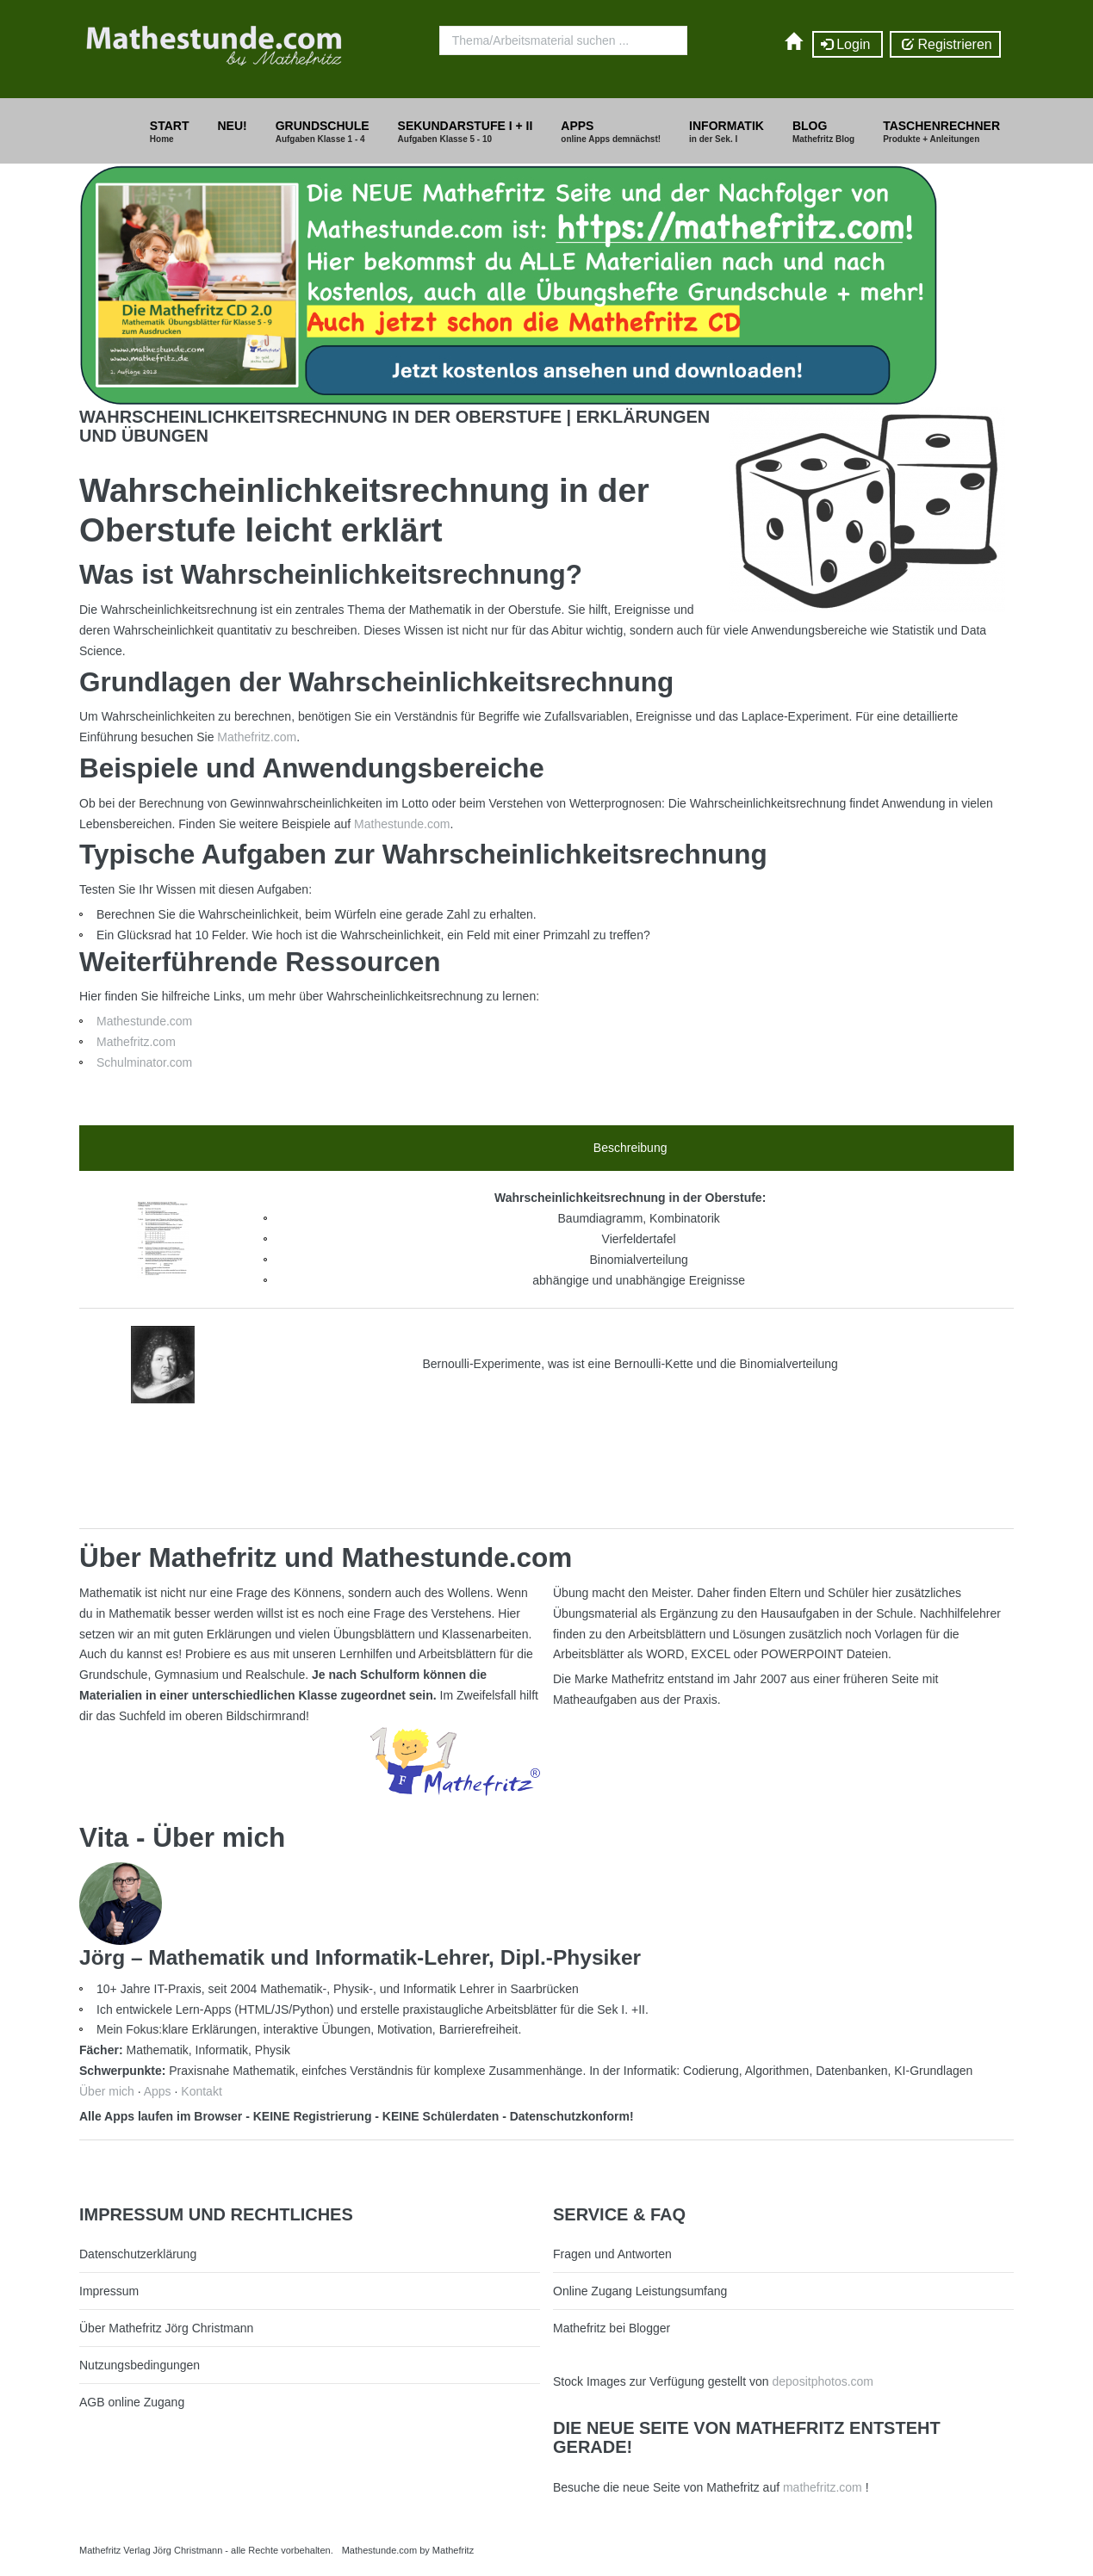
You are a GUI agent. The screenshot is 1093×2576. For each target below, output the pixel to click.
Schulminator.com (144, 1062)
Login (847, 44)
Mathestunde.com (402, 824)
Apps (157, 2091)
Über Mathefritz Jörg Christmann (166, 2328)
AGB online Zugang (131, 2402)
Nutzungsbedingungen (139, 2365)
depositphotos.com (822, 2381)
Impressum (109, 2291)
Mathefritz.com (256, 737)
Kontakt (201, 2091)
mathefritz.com (822, 2487)
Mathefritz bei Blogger (611, 2328)
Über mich (106, 2091)
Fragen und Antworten (612, 2254)
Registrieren (945, 44)
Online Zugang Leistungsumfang (640, 2291)
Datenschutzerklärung (137, 2254)
